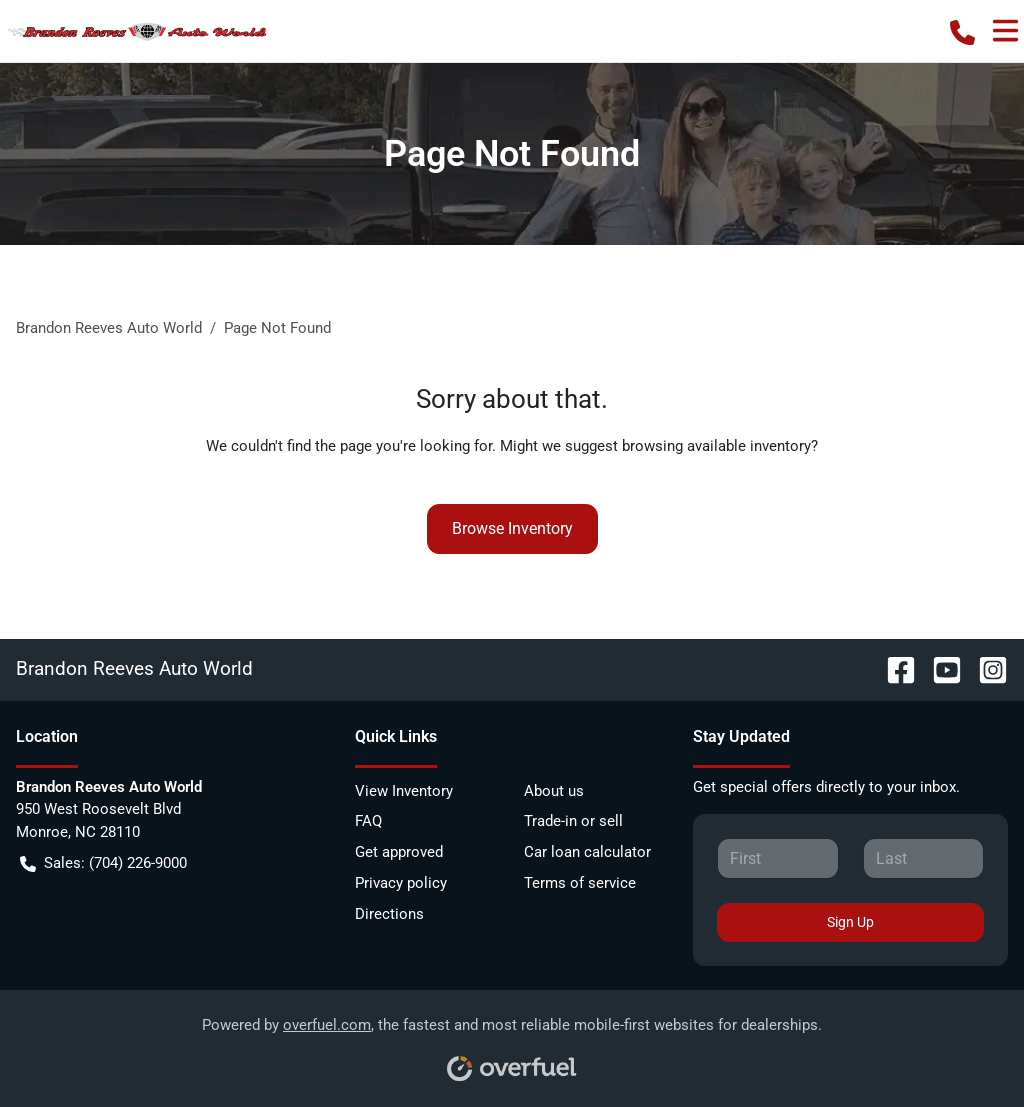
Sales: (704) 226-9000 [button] (103, 863)
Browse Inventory (512, 528)
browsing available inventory (716, 446)
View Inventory (404, 791)
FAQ (368, 821)
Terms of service (580, 883)
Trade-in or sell (573, 821)
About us (554, 791)
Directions (389, 914)
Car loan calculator (587, 852)
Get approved (399, 852)
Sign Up (850, 922)
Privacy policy (401, 883)
